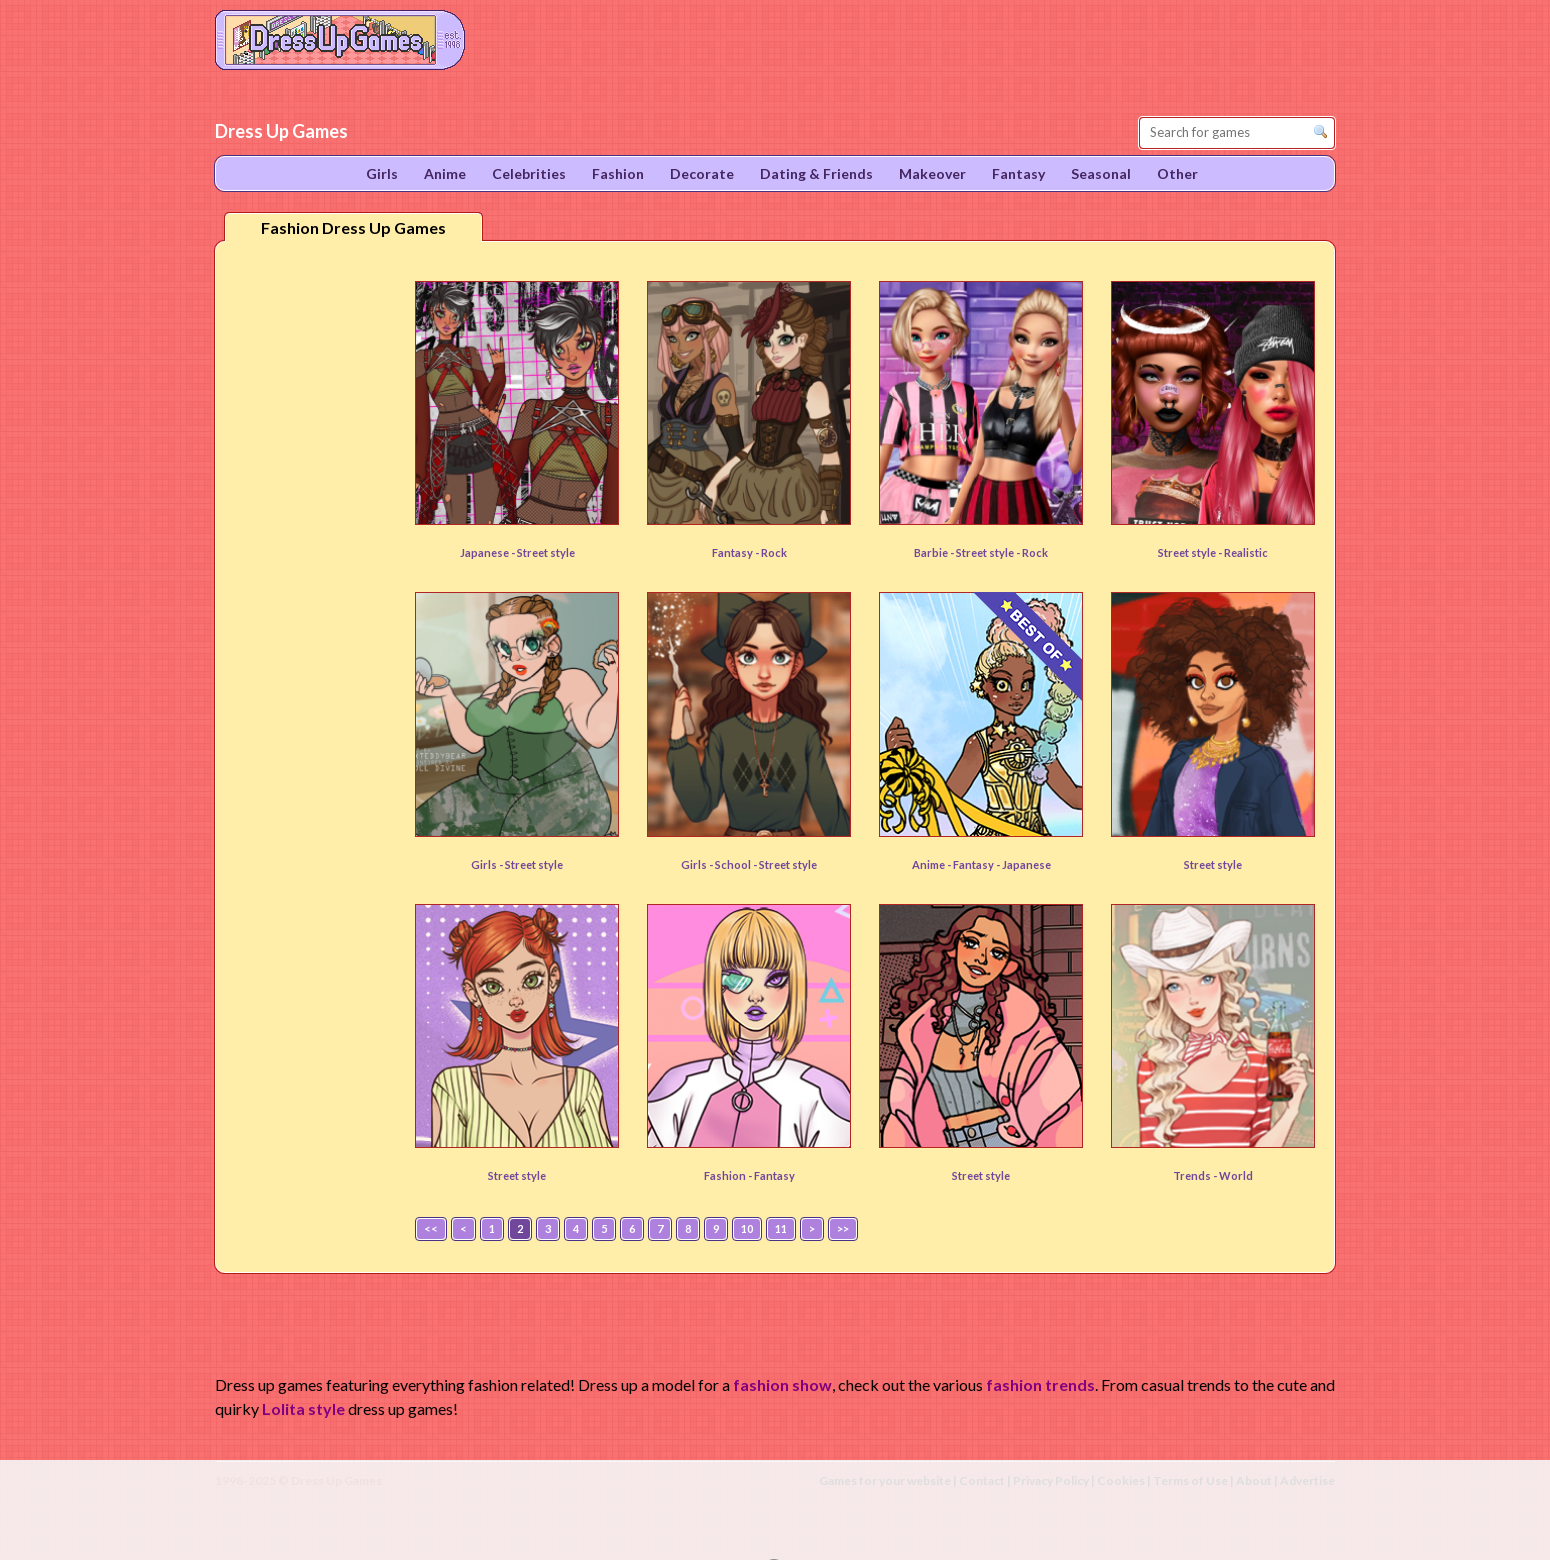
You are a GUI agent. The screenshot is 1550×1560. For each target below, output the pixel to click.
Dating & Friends (816, 173)
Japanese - (488, 552)
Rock (774, 552)
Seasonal (1101, 173)
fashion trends (1040, 1384)
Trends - (1196, 1175)
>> (843, 1228)
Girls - (488, 864)
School (734, 864)
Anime (445, 173)
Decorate (702, 173)
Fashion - (729, 1175)
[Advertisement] (311, 569)
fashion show (782, 1384)
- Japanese (1023, 864)
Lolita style (303, 1408)
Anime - (932, 864)
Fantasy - (736, 552)
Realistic (1246, 552)
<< (431, 1228)
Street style (546, 552)
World (1236, 1175)
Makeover (932, 173)
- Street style (785, 864)
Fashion (618, 173)
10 (747, 1228)
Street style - (1191, 552)
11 (781, 1228)
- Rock (1032, 552)
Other (1177, 173)
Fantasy (974, 864)
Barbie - (935, 552)
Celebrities (529, 173)
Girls (382, 173)
